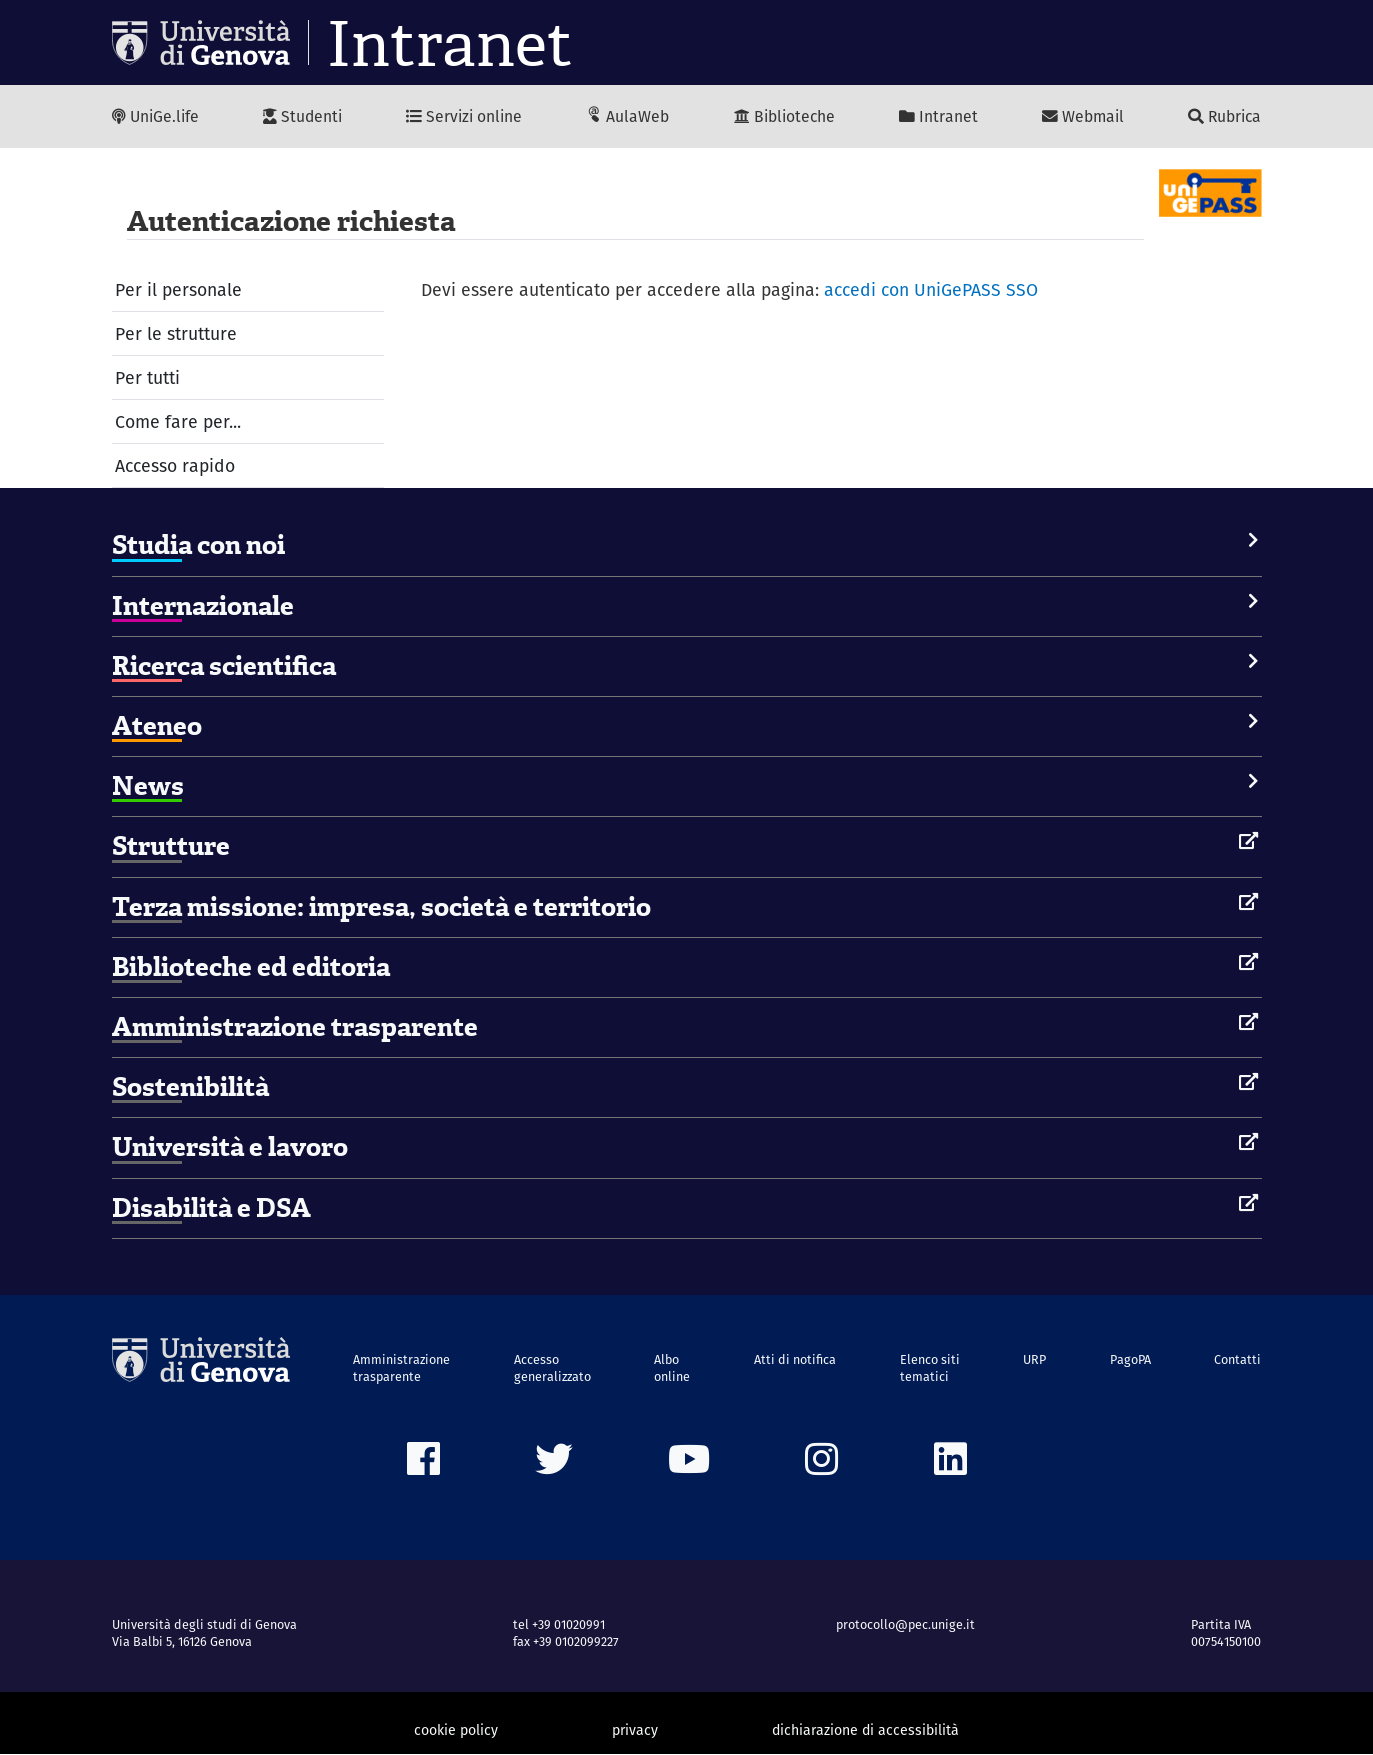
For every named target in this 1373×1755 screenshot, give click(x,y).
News (148, 787)
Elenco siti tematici (931, 1368)
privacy (635, 1731)
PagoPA (1130, 1359)
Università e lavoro (230, 1148)
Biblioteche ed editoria (251, 967)
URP (1035, 1359)
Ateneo (157, 727)
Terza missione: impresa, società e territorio (381, 907)
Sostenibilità (190, 1088)
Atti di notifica (796, 1359)
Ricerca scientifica (224, 667)
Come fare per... (178, 422)
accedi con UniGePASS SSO (933, 289)
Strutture (171, 847)
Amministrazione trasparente (295, 1028)
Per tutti (147, 377)
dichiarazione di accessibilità (865, 1731)
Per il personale (179, 289)
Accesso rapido (175, 466)
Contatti (1237, 1359)
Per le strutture (176, 333)
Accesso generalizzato (553, 1368)
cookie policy (456, 1731)
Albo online (674, 1368)
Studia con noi (198, 546)
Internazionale (203, 606)
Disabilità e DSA (211, 1208)
